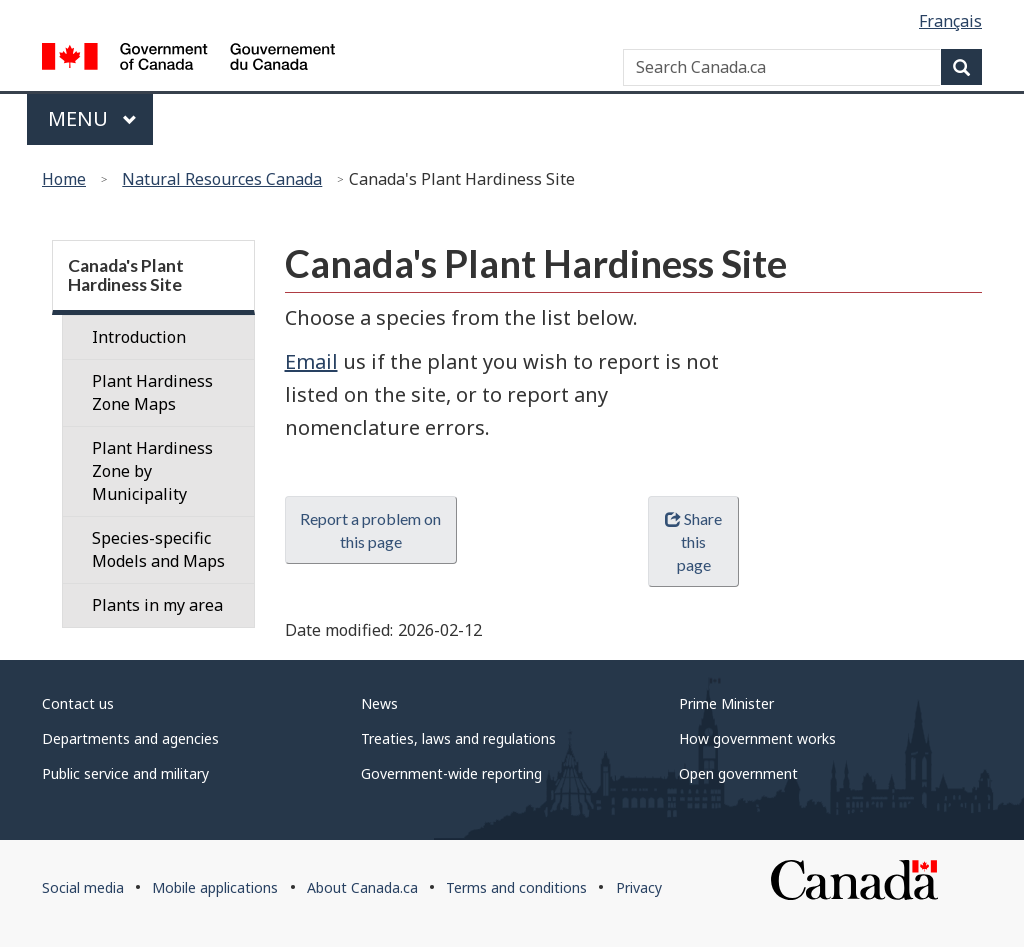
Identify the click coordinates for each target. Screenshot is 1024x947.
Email (311, 361)
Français (950, 21)
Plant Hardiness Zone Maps (152, 392)
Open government (738, 773)
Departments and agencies (130, 738)
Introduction (139, 337)
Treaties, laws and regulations (458, 738)
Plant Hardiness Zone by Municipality (152, 471)
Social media (83, 887)
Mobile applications (215, 887)
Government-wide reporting (451, 773)
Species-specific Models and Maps (158, 549)
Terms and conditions (516, 887)
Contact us (78, 703)
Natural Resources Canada (222, 179)
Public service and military (125, 773)
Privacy (639, 887)
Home (64, 179)
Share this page (693, 541)
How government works (757, 738)
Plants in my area (157, 605)
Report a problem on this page (370, 530)
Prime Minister (726, 703)
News (379, 703)
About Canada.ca (362, 887)
